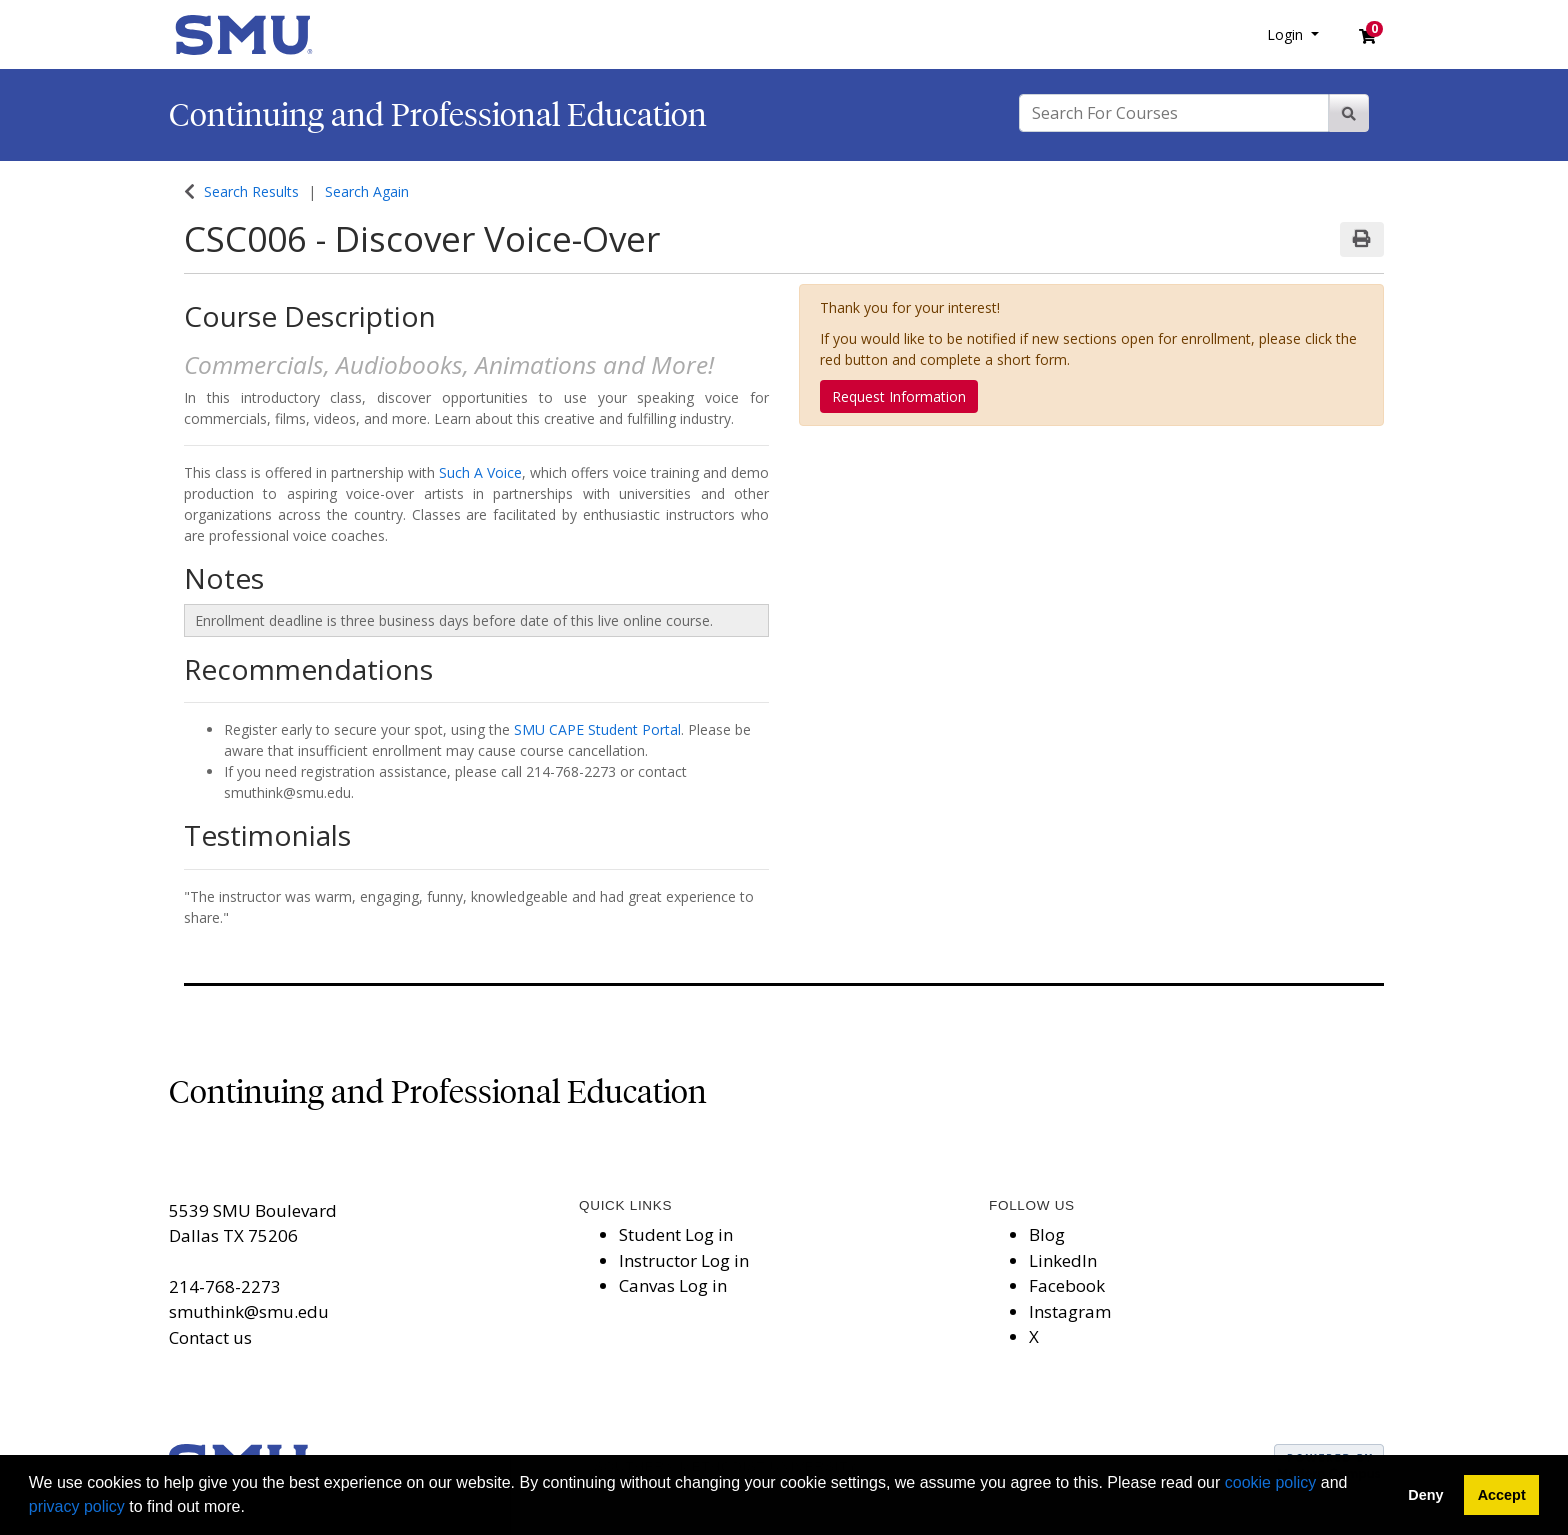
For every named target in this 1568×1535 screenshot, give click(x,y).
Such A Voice (480, 472)
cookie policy (1271, 1482)
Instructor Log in (684, 1260)
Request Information (899, 396)
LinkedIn (1063, 1260)
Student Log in (676, 1234)
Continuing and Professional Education (438, 115)
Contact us (210, 1337)
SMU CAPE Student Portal (597, 729)
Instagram (1070, 1311)
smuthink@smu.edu (249, 1311)
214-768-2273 (225, 1286)
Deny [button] (1425, 1495)
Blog (1047, 1234)
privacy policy (77, 1506)
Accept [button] (1502, 1495)
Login (1287, 34)
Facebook (1067, 1285)
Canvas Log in (673, 1285)
